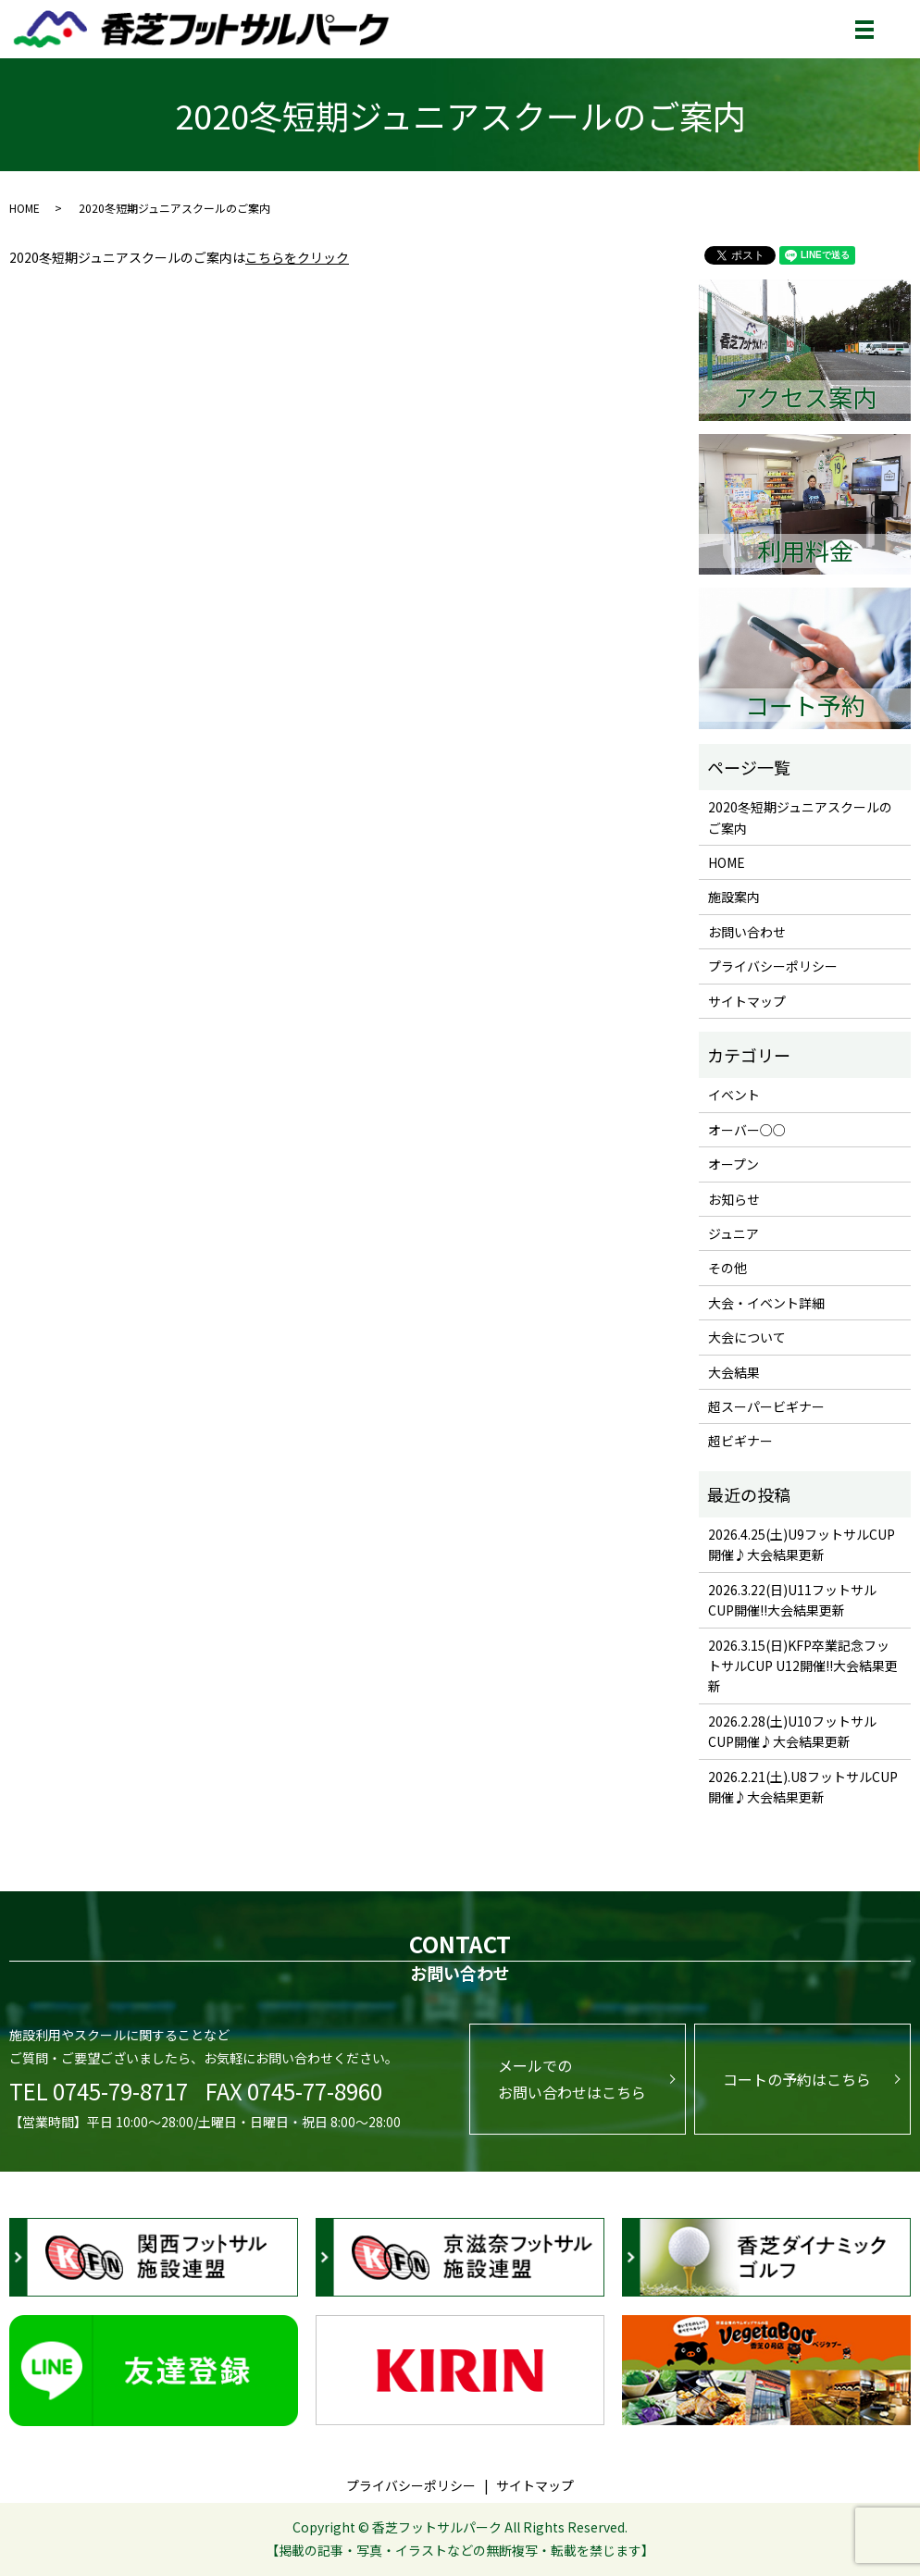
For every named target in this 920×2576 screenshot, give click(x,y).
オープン (733, 1164)
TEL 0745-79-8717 (98, 2090)
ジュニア (733, 1233)
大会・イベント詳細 (766, 1303)
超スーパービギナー (766, 1406)
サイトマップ (747, 1001)
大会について (747, 1337)
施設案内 (734, 896)
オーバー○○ (747, 1130)
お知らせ (734, 1199)
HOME (24, 208)
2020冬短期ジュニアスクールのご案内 (800, 817)
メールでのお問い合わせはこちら (572, 2078)
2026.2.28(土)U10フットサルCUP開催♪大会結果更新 (792, 1731)
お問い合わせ (747, 932)
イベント (734, 1094)
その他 (727, 1267)
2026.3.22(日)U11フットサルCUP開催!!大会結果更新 (792, 1599)
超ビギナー (740, 1440)
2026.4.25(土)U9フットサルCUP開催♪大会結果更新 (801, 1544)
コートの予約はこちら (797, 2079)
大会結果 (734, 1372)
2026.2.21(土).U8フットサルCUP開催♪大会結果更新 (803, 1786)
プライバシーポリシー (773, 966)
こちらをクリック (297, 257)
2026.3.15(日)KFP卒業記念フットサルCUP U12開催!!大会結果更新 (803, 1666)
